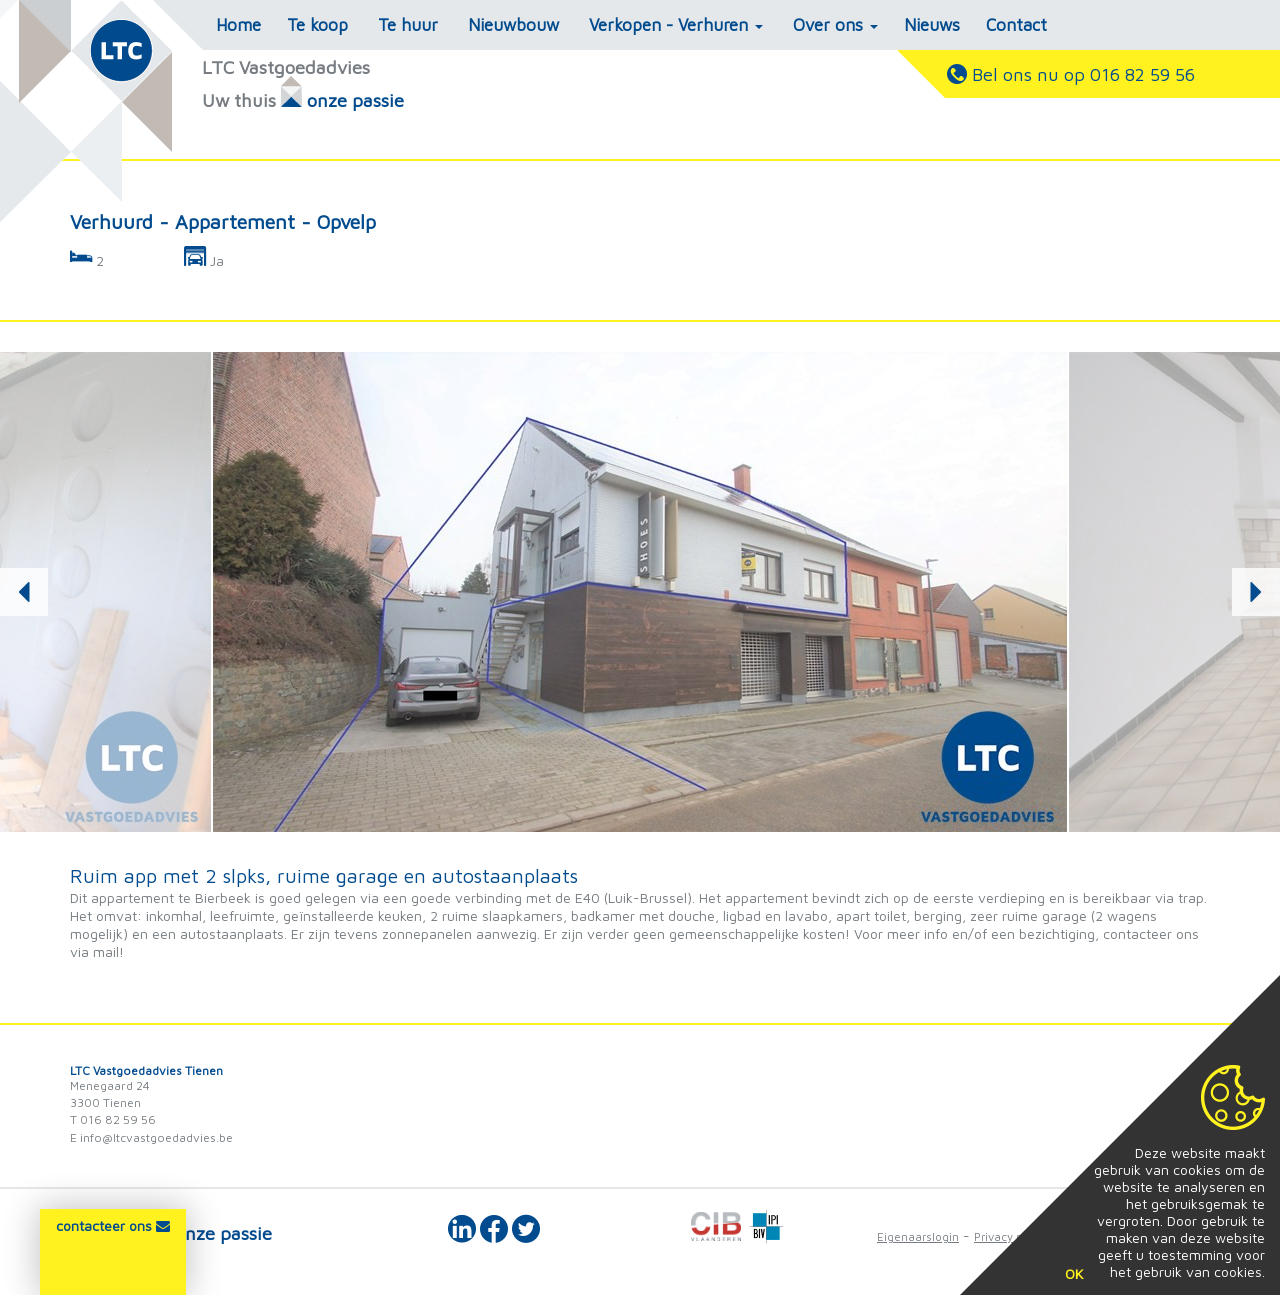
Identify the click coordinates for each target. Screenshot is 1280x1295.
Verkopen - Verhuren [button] (676, 25)
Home (238, 25)
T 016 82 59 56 (113, 1119)
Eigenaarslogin (918, 1236)
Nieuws (932, 25)
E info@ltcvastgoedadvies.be (151, 1137)
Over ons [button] (835, 25)
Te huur (408, 25)
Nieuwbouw (513, 25)
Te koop (317, 25)
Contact (1016, 25)
